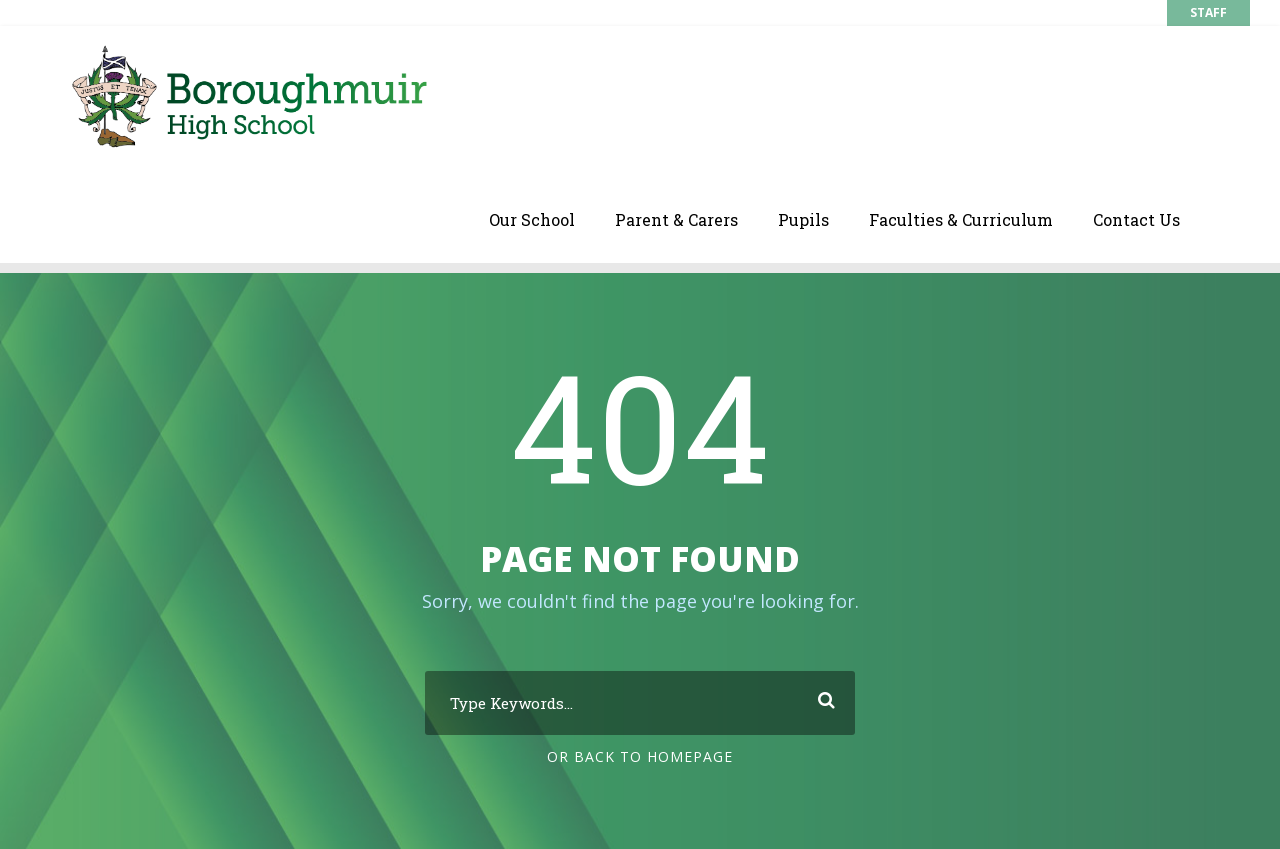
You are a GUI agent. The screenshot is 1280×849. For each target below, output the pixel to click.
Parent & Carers (676, 219)
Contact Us (1136, 219)
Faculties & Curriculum (961, 219)
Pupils (803, 219)
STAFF (1208, 12)
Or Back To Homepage (640, 756)
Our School (532, 219)
